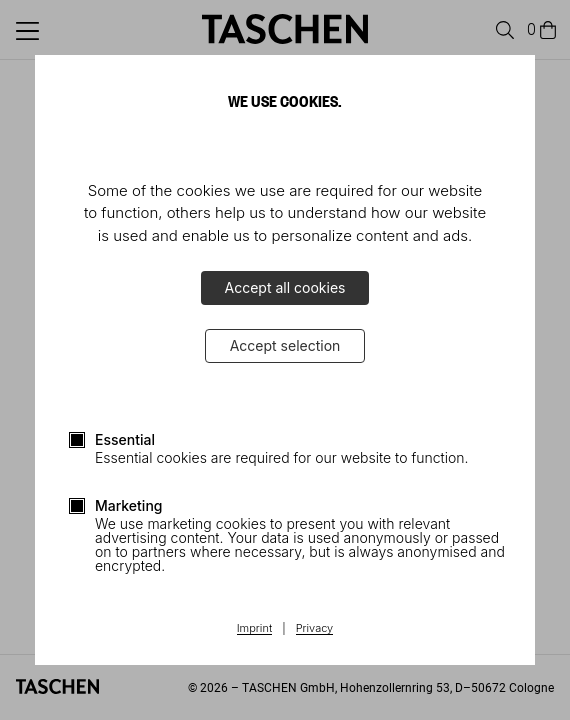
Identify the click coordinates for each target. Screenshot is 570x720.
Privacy (315, 629)
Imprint (254, 629)
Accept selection (285, 345)
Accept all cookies (285, 287)
